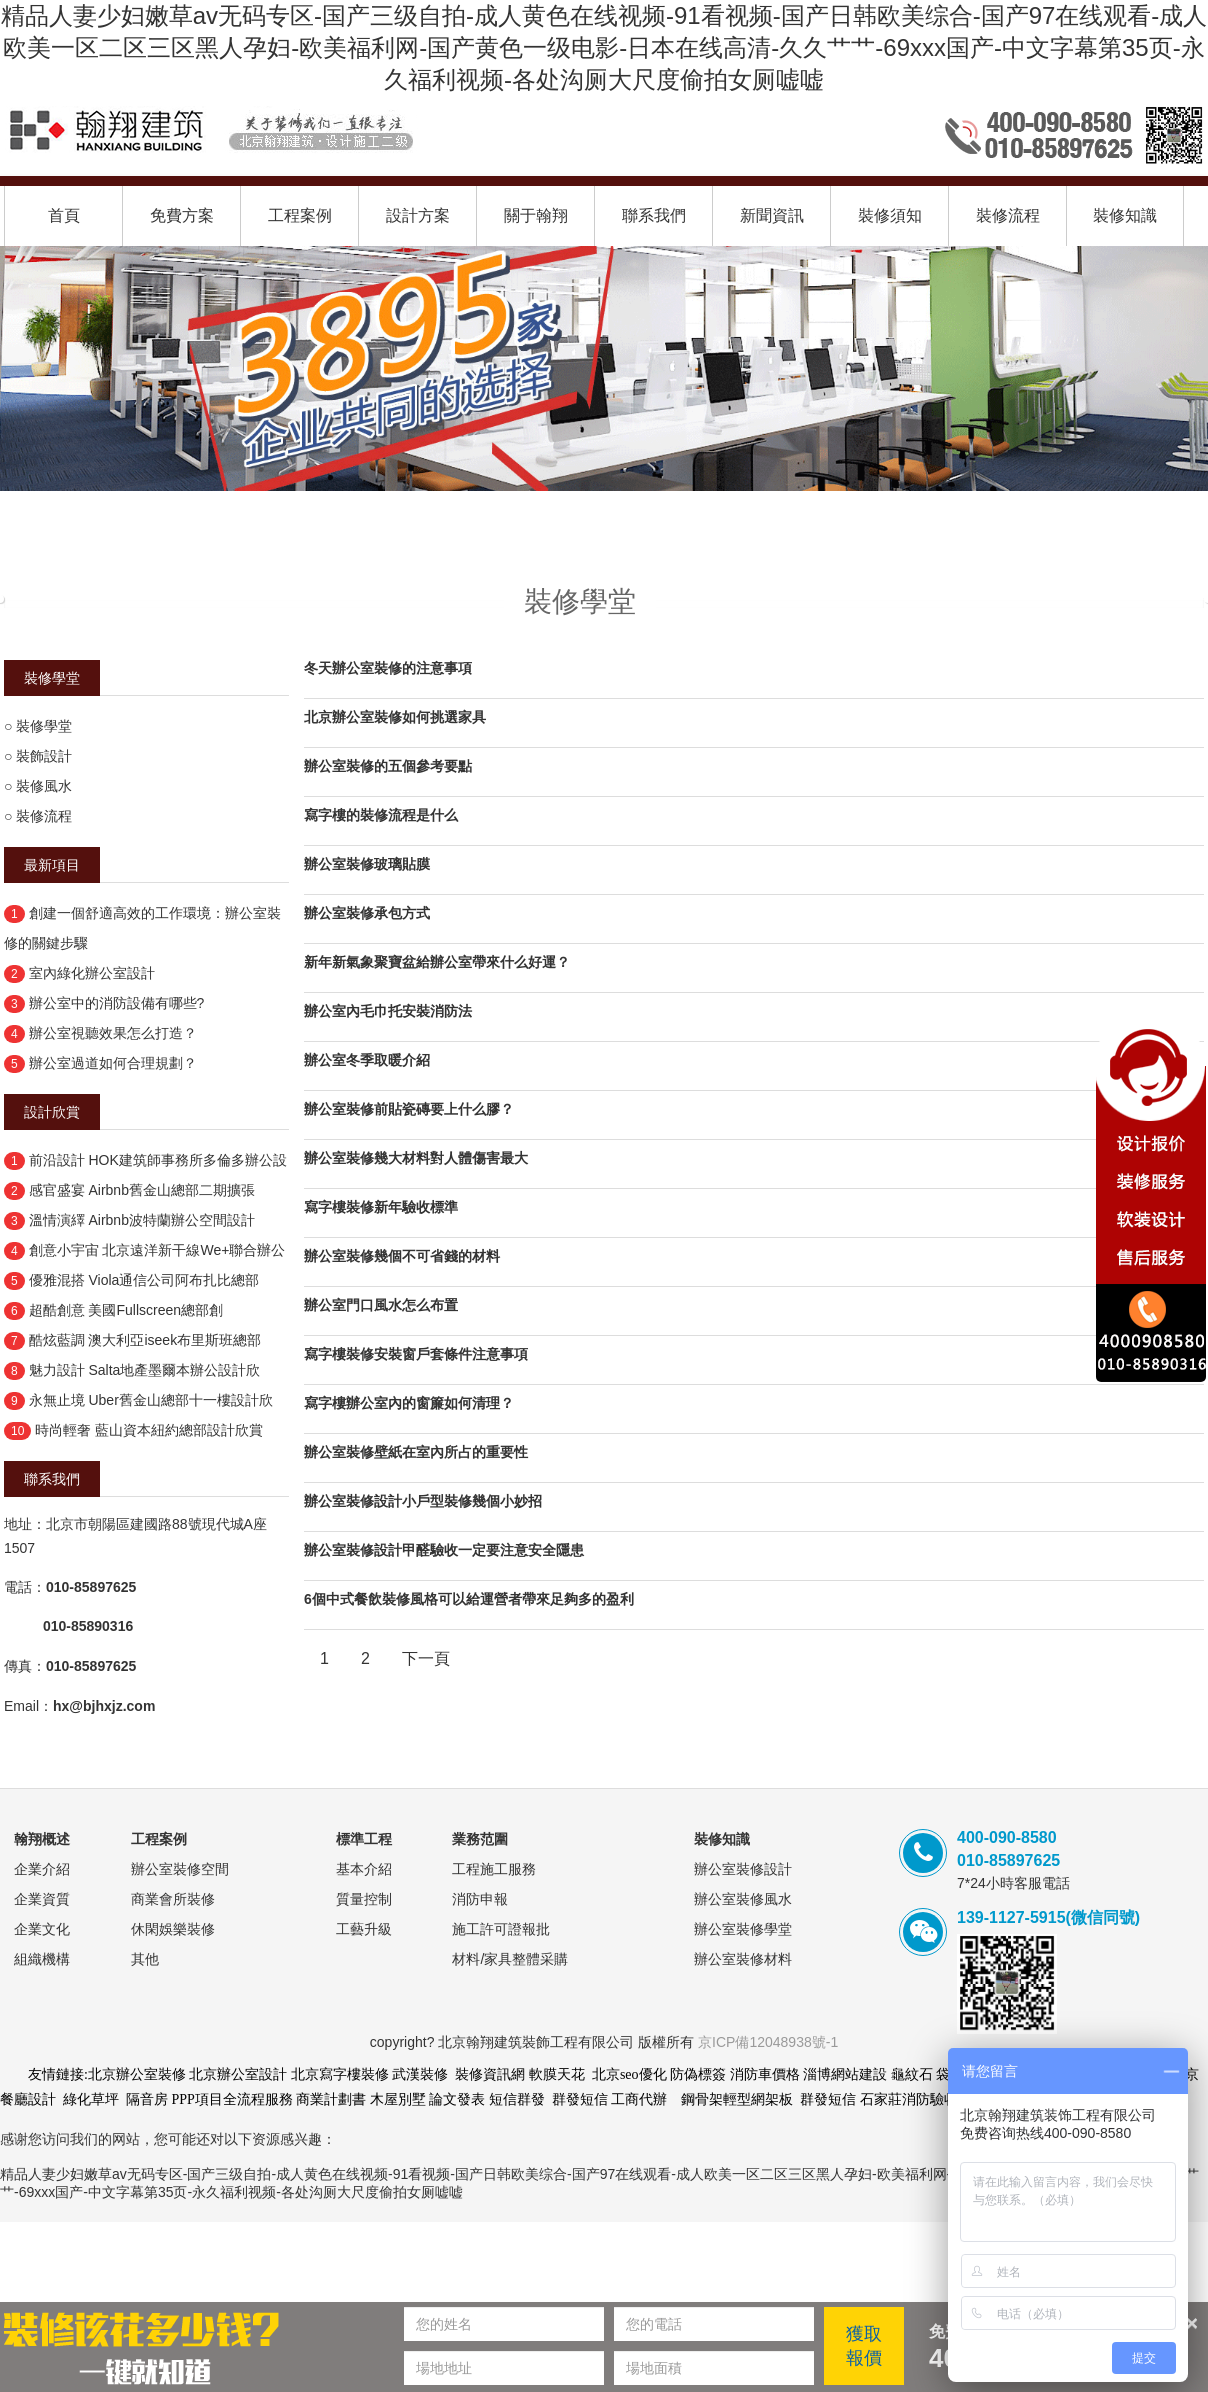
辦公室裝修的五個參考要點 (388, 766)
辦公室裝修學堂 (743, 1929)
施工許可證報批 (501, 1929)
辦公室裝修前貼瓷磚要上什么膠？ (409, 1109)
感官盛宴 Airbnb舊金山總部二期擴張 (142, 1190)
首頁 (64, 215)
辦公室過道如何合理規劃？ (113, 1063)
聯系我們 (654, 215)
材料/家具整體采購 (510, 1959)
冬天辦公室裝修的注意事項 (388, 668)
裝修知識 (1125, 215)
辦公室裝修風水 (743, 1899)
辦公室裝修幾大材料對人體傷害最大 (416, 1158)
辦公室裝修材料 (743, 1959)
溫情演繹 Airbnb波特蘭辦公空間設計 (142, 1220)
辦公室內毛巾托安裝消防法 (388, 1011)
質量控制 (364, 1899)
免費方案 (182, 215)
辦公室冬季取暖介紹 (367, 1060)
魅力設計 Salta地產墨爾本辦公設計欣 (145, 1370)
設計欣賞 (52, 1112)
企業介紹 (42, 1869)
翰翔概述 (42, 1839)
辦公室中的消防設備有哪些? (117, 1003)
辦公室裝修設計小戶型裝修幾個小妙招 (423, 1501)
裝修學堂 (52, 678)
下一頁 (426, 1658)
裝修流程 (1008, 215)
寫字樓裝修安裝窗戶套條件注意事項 (416, 1354)
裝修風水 (44, 786)
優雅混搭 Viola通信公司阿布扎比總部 (144, 1280)
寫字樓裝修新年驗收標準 (381, 1207)
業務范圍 (480, 1839)
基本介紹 (364, 1869)
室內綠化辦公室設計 (92, 973)
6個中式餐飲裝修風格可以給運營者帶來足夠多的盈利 (469, 1599)
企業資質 (42, 1899)
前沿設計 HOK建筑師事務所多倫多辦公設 (158, 1160)
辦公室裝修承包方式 (367, 913)
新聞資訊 (772, 215)
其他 (145, 1959)
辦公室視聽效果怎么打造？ (113, 1033)
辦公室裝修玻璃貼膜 (367, 864)
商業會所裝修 (173, 1899)
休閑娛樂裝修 (173, 1929)
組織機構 (42, 1959)
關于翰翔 (536, 215)
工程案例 (300, 215)
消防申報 (480, 1899)
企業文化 (42, 1929)
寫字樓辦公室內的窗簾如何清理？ (409, 1403)
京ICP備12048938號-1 (768, 2042)
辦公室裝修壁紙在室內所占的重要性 (416, 1452)
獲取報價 (864, 2346)
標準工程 (364, 1839)
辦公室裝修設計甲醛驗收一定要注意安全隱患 (444, 1550)
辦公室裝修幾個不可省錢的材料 (402, 1256)
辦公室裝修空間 (180, 1869)
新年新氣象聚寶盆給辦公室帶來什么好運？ (437, 962)
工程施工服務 (494, 1869)
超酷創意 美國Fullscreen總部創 (126, 1310)
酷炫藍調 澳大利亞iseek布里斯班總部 (145, 1340)
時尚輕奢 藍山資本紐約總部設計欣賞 (149, 1430)
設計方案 (418, 215)
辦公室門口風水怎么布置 (381, 1305)
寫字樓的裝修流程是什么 (381, 815)
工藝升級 (364, 1929)
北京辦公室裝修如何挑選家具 (395, 717)
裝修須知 (890, 215)
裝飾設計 (44, 756)
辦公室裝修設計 (743, 1869)
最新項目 (52, 865)
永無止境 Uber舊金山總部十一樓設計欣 (151, 1400)
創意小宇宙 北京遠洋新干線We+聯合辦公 (157, 1250)
